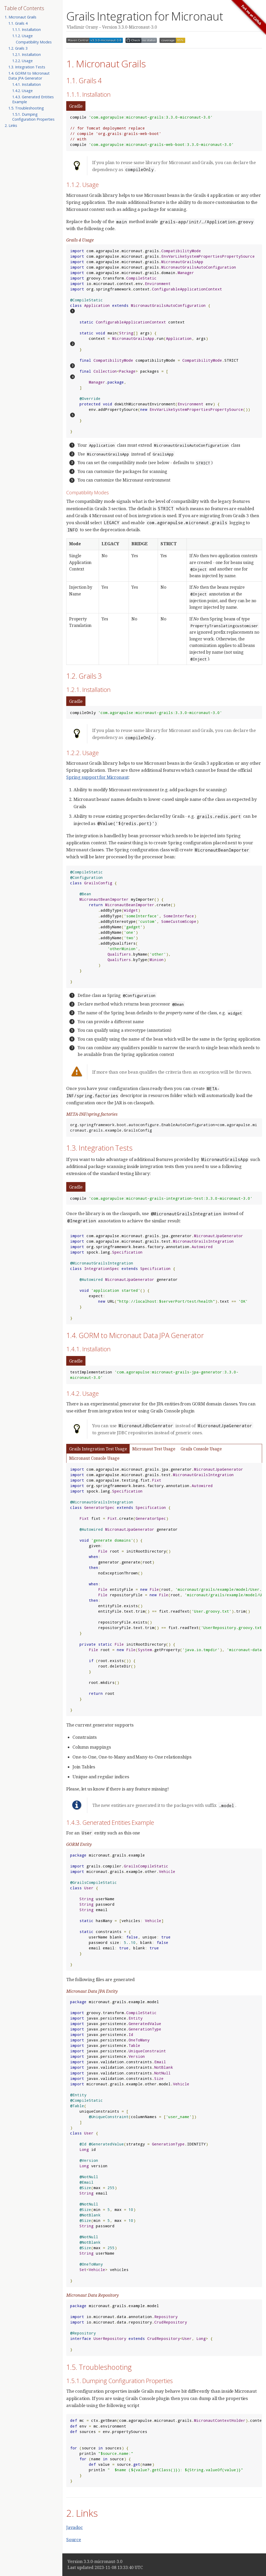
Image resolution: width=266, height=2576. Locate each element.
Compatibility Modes (34, 42)
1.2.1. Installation (26, 54)
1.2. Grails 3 (18, 48)
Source (73, 2539)
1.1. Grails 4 (18, 23)
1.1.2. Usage (22, 35)
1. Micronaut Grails (20, 17)
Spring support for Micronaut (97, 777)
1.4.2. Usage (22, 90)
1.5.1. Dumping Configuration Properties (33, 117)
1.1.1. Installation (26, 29)
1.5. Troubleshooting (26, 108)
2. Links (11, 125)
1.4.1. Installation (26, 84)
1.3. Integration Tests (26, 66)
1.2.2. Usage (22, 60)
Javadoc (74, 2527)
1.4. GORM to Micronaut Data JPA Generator (29, 76)
